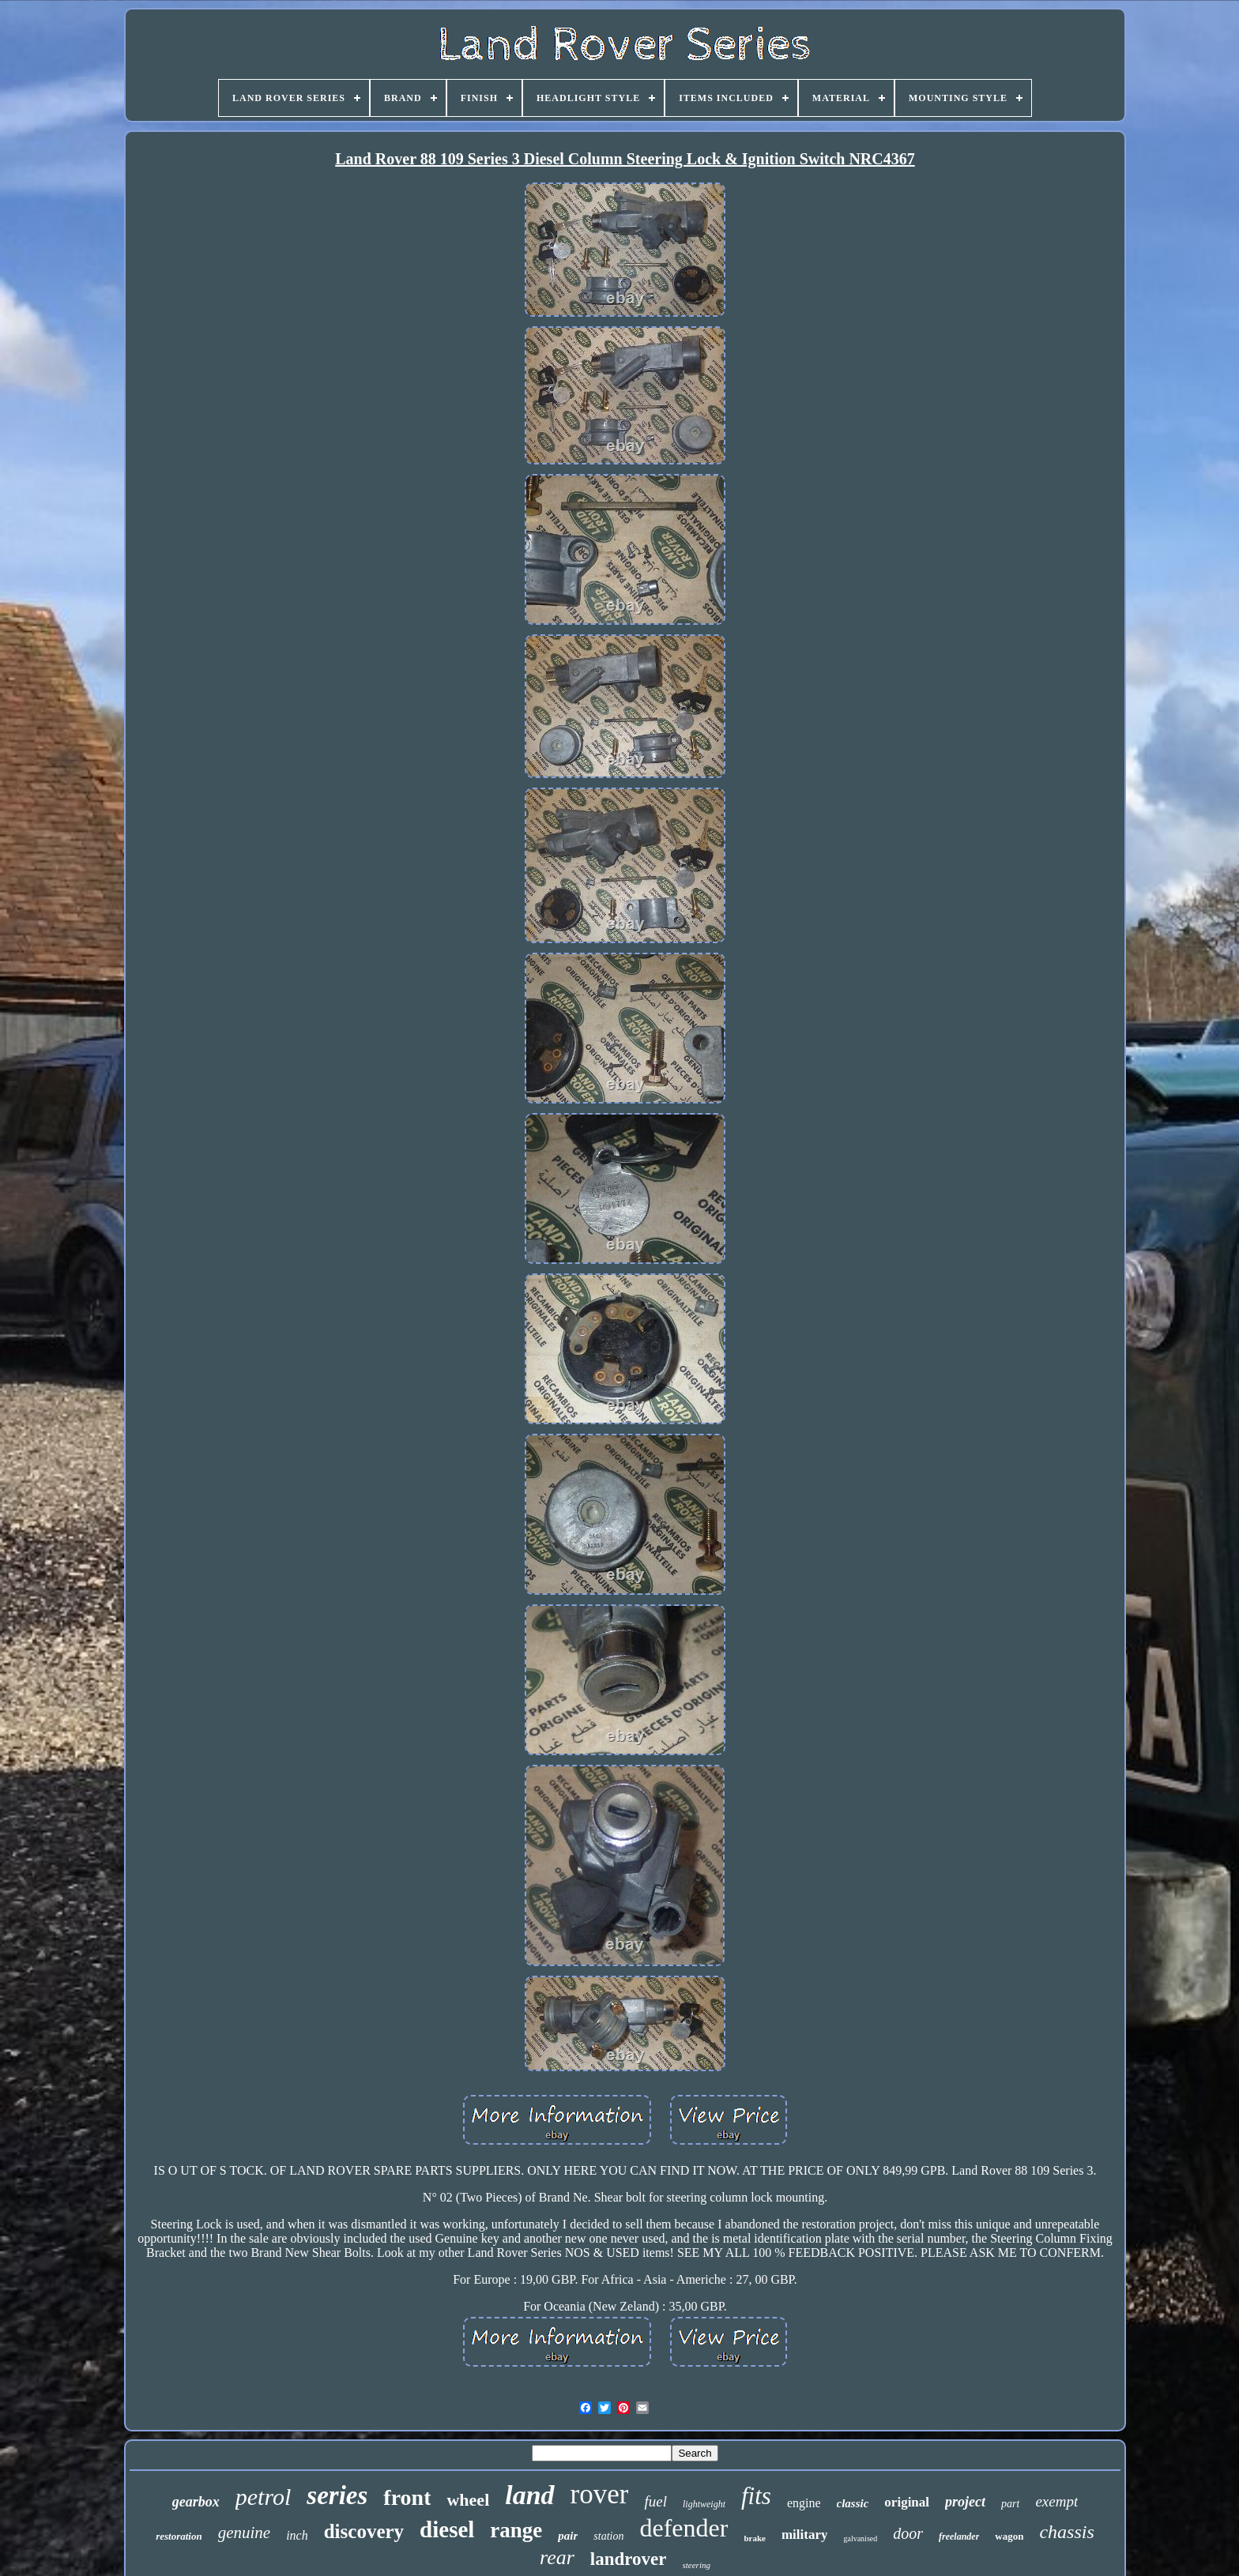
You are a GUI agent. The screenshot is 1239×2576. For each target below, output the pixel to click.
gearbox (196, 2502)
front (407, 2497)
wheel (467, 2500)
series (337, 2495)
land (529, 2495)
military (804, 2534)
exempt (1056, 2501)
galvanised (860, 2538)
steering (696, 2565)
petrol (263, 2497)
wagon (1009, 2536)
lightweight (704, 2504)
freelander (959, 2536)
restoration (179, 2536)
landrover (628, 2559)
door (908, 2533)
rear (557, 2557)
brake (755, 2538)
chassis (1066, 2531)
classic (853, 2503)
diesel (447, 2529)
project (965, 2502)
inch (297, 2535)
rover (600, 2494)
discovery (364, 2531)
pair (568, 2535)
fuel (655, 2501)
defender (683, 2528)
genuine (244, 2532)
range (516, 2530)
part (1010, 2504)
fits (756, 2496)
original (906, 2502)
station (608, 2536)
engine (804, 2503)
